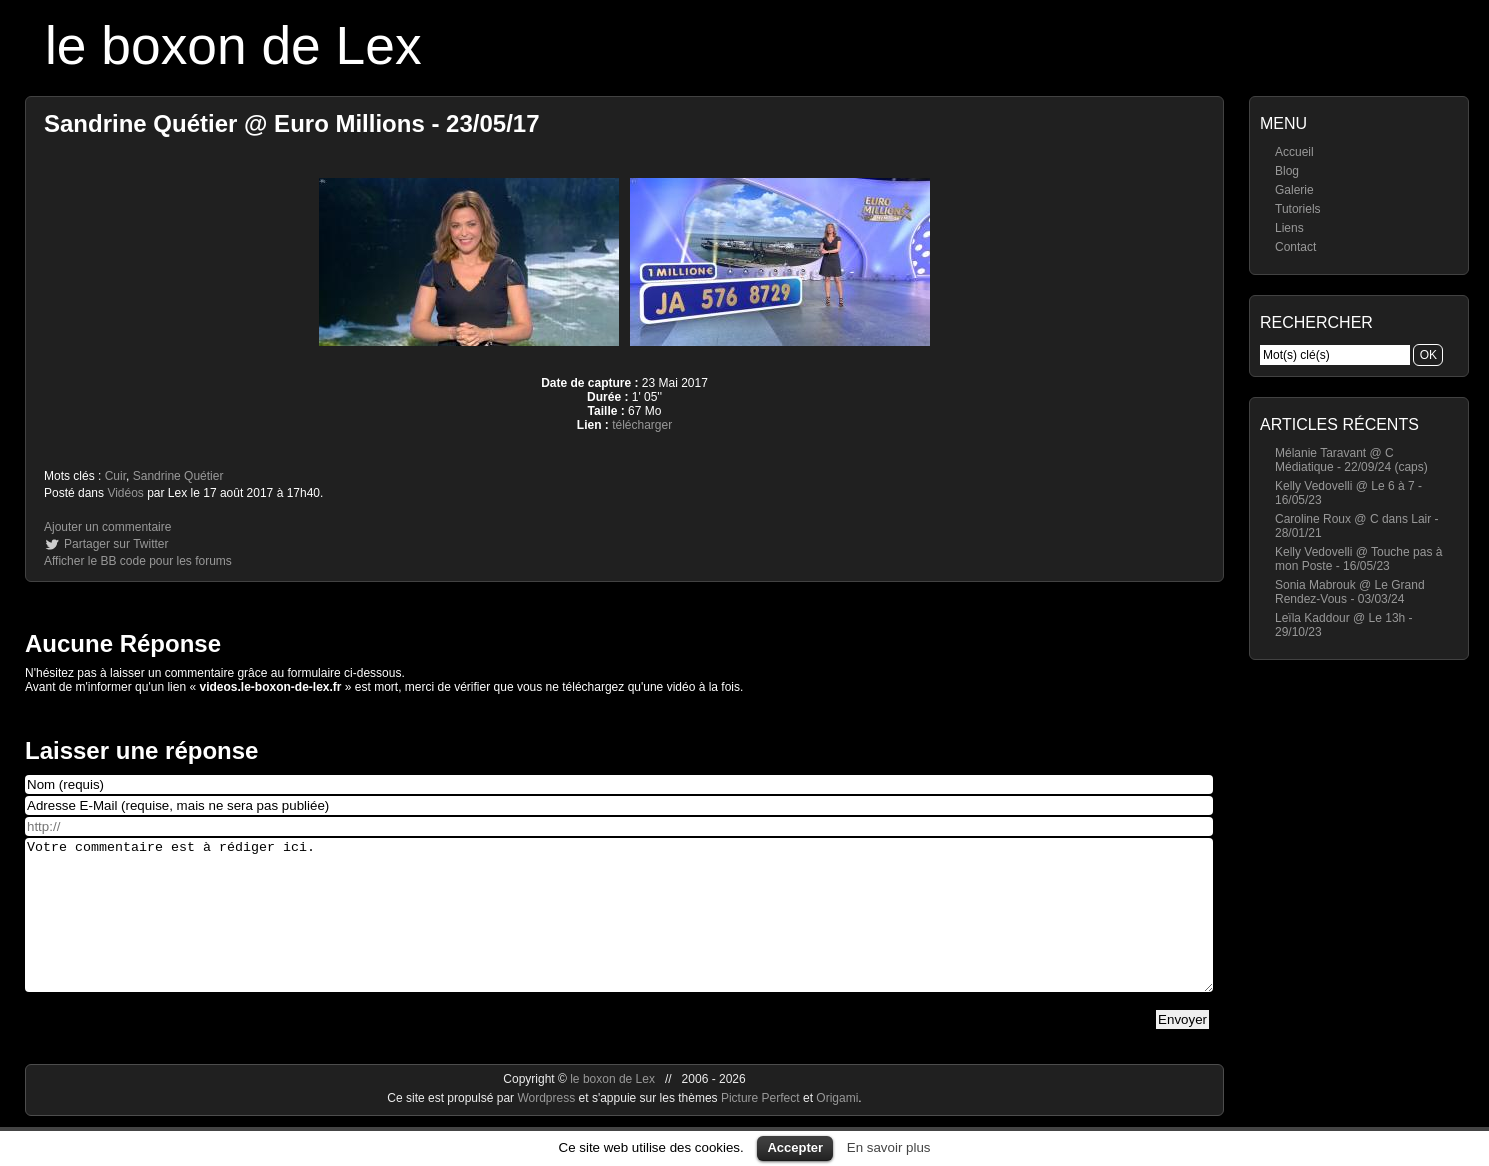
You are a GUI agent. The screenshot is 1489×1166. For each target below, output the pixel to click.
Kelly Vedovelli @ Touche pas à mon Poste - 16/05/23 (1358, 559)
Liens (1289, 228)
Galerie (1294, 190)
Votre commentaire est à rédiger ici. (619, 930)
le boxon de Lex (233, 45)
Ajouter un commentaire (107, 527)
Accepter (795, 1147)
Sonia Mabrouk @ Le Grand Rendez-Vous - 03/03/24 (1350, 592)
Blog (1287, 171)
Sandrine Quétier (178, 476)
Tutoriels (1298, 209)
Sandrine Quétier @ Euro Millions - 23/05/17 (292, 123)
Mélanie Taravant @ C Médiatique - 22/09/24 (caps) (1351, 460)
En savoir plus (889, 1147)
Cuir (115, 476)
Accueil (1294, 152)
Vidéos (125, 493)
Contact (1295, 247)
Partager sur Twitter (116, 544)
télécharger (642, 425)
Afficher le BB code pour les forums (138, 561)
